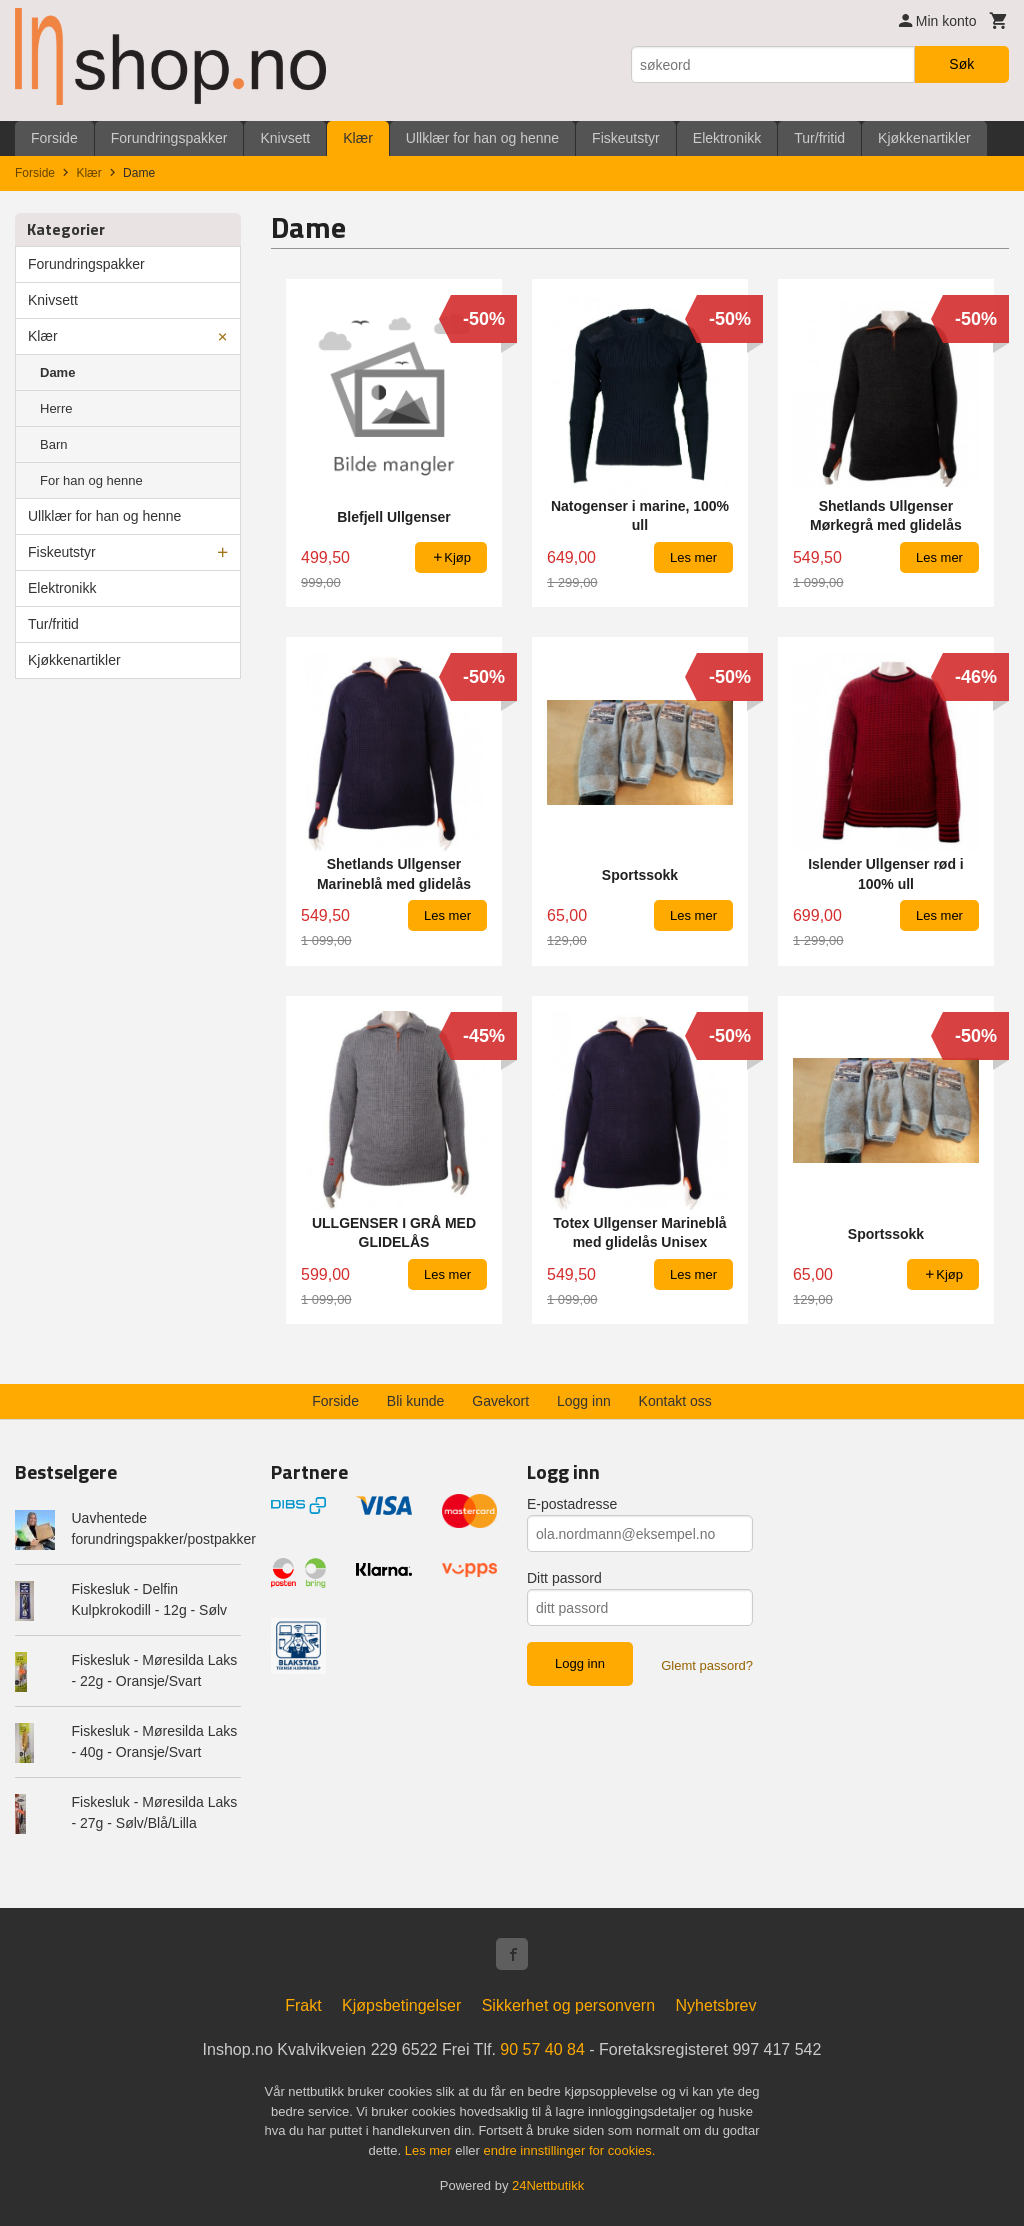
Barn (53, 444)
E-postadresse (572, 1504)
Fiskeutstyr (626, 138)
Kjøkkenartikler (924, 138)
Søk (961, 64)
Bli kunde (416, 1401)
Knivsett (285, 138)
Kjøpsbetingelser (401, 2005)
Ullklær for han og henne (482, 138)
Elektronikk (727, 138)
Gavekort (500, 1401)
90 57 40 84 (542, 2049)
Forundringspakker (169, 138)
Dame (57, 372)
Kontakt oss (675, 1401)
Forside (54, 138)
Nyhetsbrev (716, 2005)
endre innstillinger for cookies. (569, 2150)
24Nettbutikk (548, 2185)
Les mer (430, 2150)
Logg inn (584, 1401)
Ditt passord (564, 1578)
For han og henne (91, 480)
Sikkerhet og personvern (568, 2005)
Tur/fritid (819, 138)
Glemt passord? (707, 1665)
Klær (358, 138)
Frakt (303, 2005)
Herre (56, 408)
